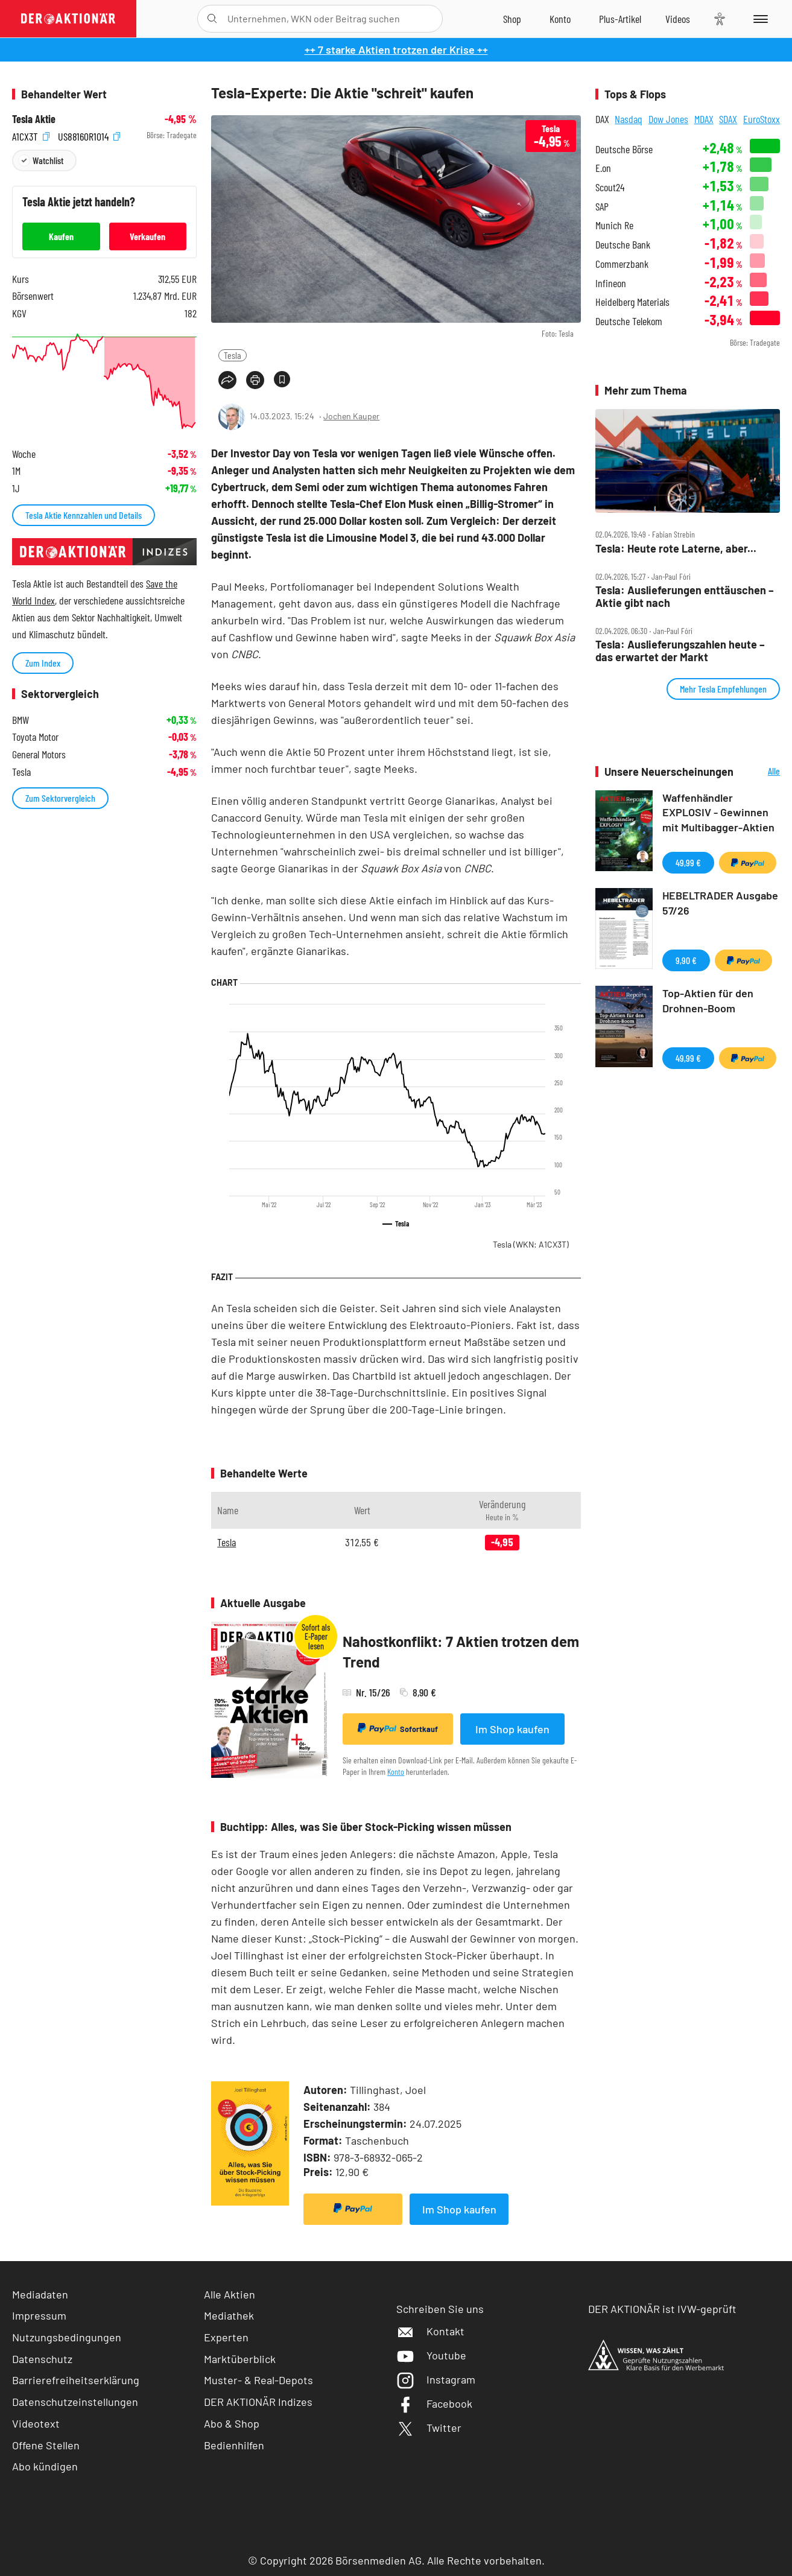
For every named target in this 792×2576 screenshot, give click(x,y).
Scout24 (609, 187)
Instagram (435, 2379)
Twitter (428, 2427)
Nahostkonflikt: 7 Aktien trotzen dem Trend (461, 1651)
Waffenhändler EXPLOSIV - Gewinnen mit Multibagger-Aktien (718, 812)
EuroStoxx (761, 118)
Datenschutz (42, 2358)
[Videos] (677, 18)
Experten (226, 2337)
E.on (603, 168)
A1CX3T (30, 135)
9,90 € (686, 960)
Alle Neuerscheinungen (760, 772)
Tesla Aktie (33, 119)
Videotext (36, 2423)
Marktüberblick (240, 2358)
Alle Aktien (229, 2294)
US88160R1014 (89, 135)
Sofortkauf (398, 1728)
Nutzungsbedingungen (66, 2337)
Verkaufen (147, 236)
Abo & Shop (231, 2423)
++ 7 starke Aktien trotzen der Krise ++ (396, 49)
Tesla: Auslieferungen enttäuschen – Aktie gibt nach (684, 596)
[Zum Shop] (512, 18)
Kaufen (61, 236)
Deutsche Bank (622, 244)
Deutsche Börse (624, 149)
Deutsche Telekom (628, 321)
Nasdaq (628, 118)
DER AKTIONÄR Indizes (258, 2401)
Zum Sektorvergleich (60, 798)
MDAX (704, 118)
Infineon (610, 283)
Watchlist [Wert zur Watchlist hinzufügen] (48, 160)
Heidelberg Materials (632, 302)
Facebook (434, 2403)
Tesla (232, 355)
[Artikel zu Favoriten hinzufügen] (282, 379)
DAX (602, 118)
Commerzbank (621, 264)
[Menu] (758, 18)
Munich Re (614, 225)
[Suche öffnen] (212, 19)
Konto (395, 1771)
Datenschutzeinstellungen (75, 2402)
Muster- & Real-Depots (258, 2380)
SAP (602, 206)
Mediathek (229, 2315)
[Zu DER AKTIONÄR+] (620, 18)
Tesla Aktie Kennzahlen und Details (83, 515)
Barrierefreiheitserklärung (75, 2380)
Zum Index (42, 662)
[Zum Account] (560, 18)
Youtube (431, 2355)
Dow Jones (668, 118)
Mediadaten (40, 2294)
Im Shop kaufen (512, 1729)
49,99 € (688, 862)
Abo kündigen (45, 2466)
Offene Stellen (46, 2445)
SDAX (728, 118)
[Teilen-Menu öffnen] (227, 380)
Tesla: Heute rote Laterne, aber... (675, 548)
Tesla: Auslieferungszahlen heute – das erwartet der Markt (680, 650)
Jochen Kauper (351, 416)
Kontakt (430, 2331)
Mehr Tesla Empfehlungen (723, 688)
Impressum (39, 2315)
